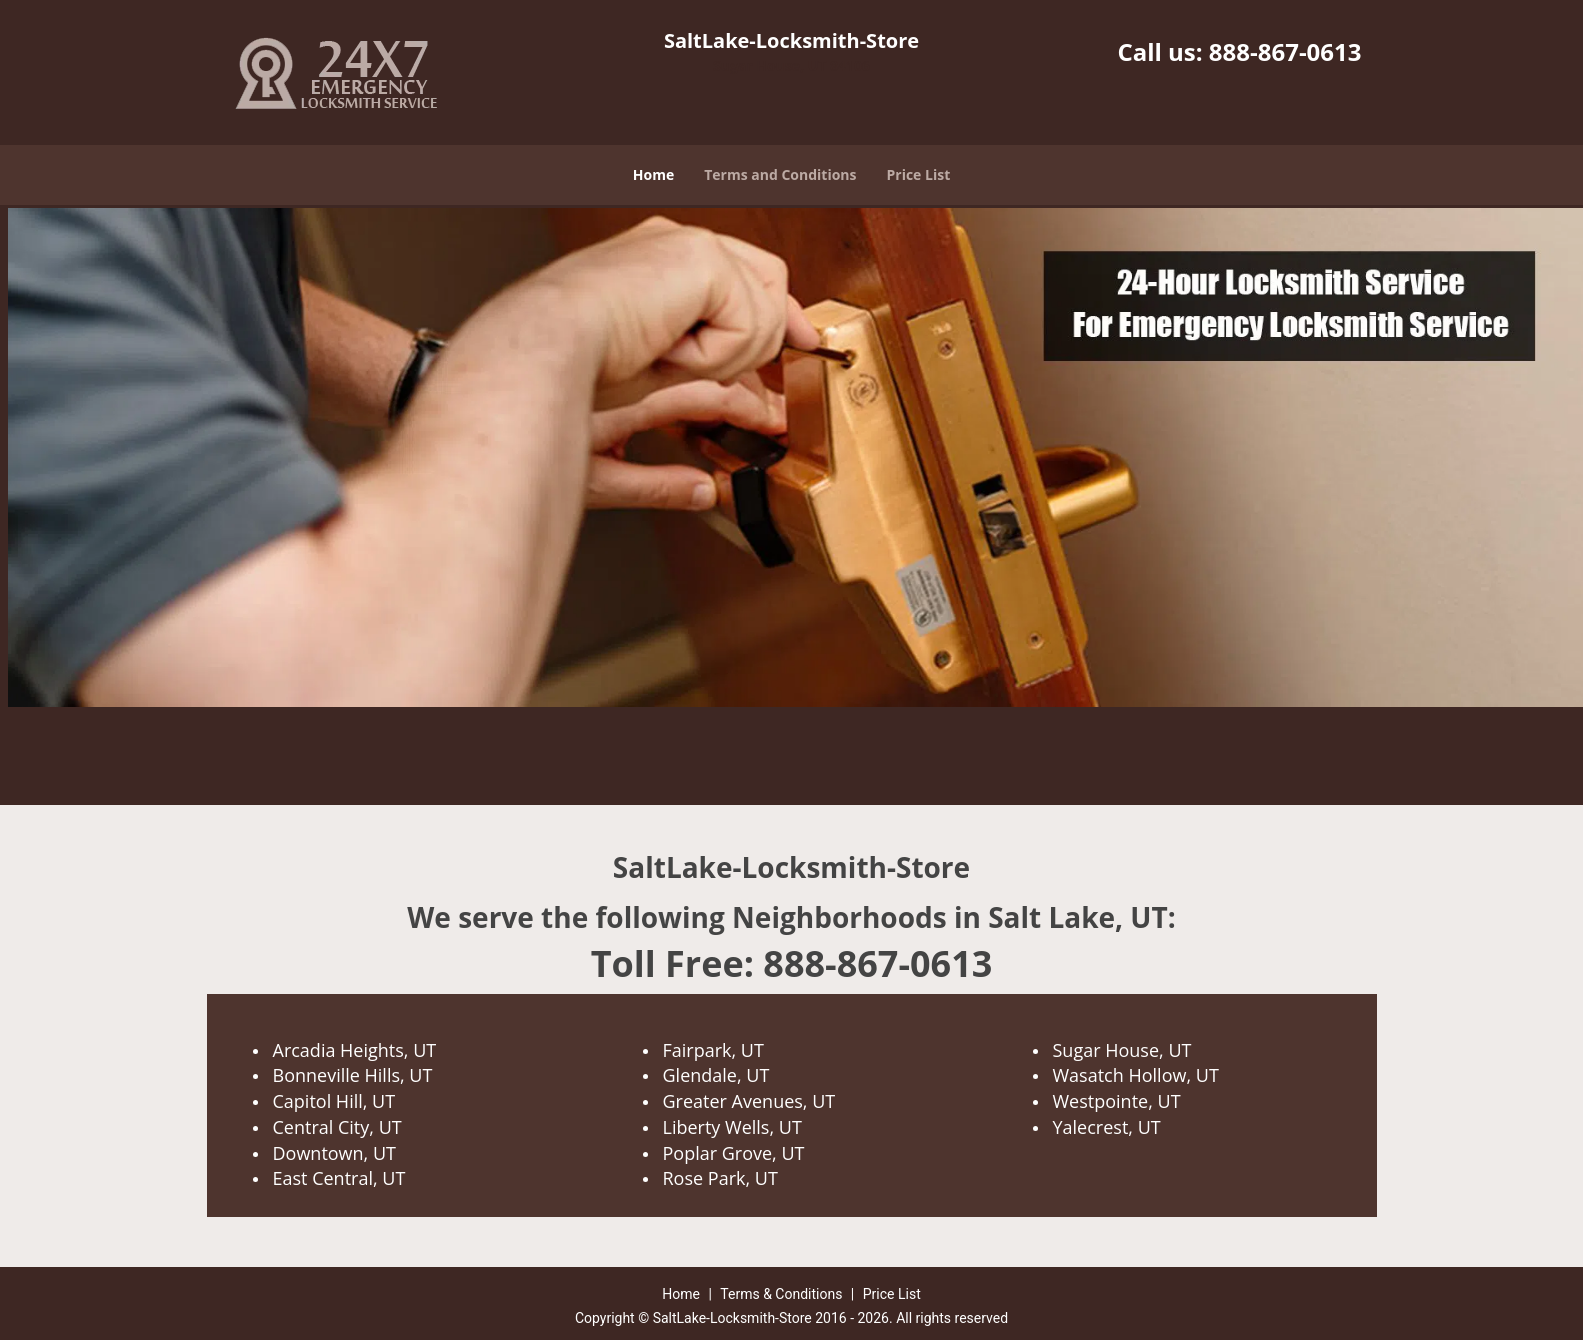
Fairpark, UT (713, 1050)
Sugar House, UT (1122, 1050)
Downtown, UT (334, 1153)
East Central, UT (339, 1178)
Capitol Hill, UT (334, 1101)
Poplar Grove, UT (734, 1153)
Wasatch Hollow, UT (1136, 1075)
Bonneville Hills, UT (353, 1075)
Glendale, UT (716, 1075)
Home (653, 174)
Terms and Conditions (780, 174)
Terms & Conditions (781, 1294)
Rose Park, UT (720, 1178)
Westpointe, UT (1117, 1101)
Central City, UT (337, 1127)
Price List (919, 174)
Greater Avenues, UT (749, 1101)
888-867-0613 (1285, 51)
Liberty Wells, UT (732, 1127)
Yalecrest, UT (1107, 1127)
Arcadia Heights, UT (355, 1050)
